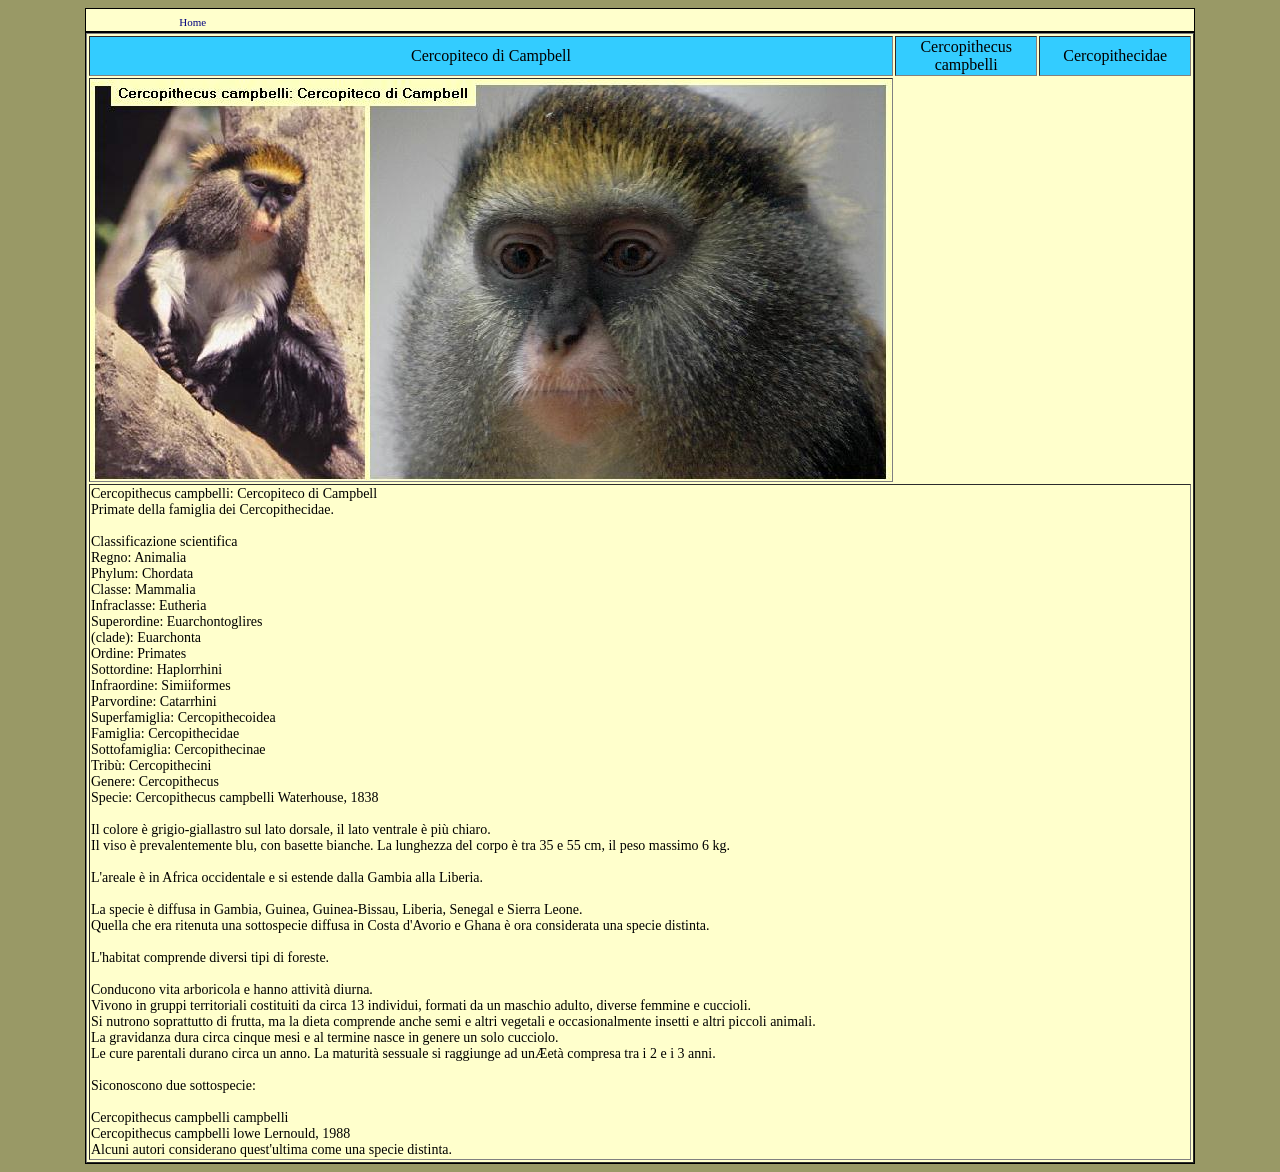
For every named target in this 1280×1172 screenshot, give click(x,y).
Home (192, 22)
